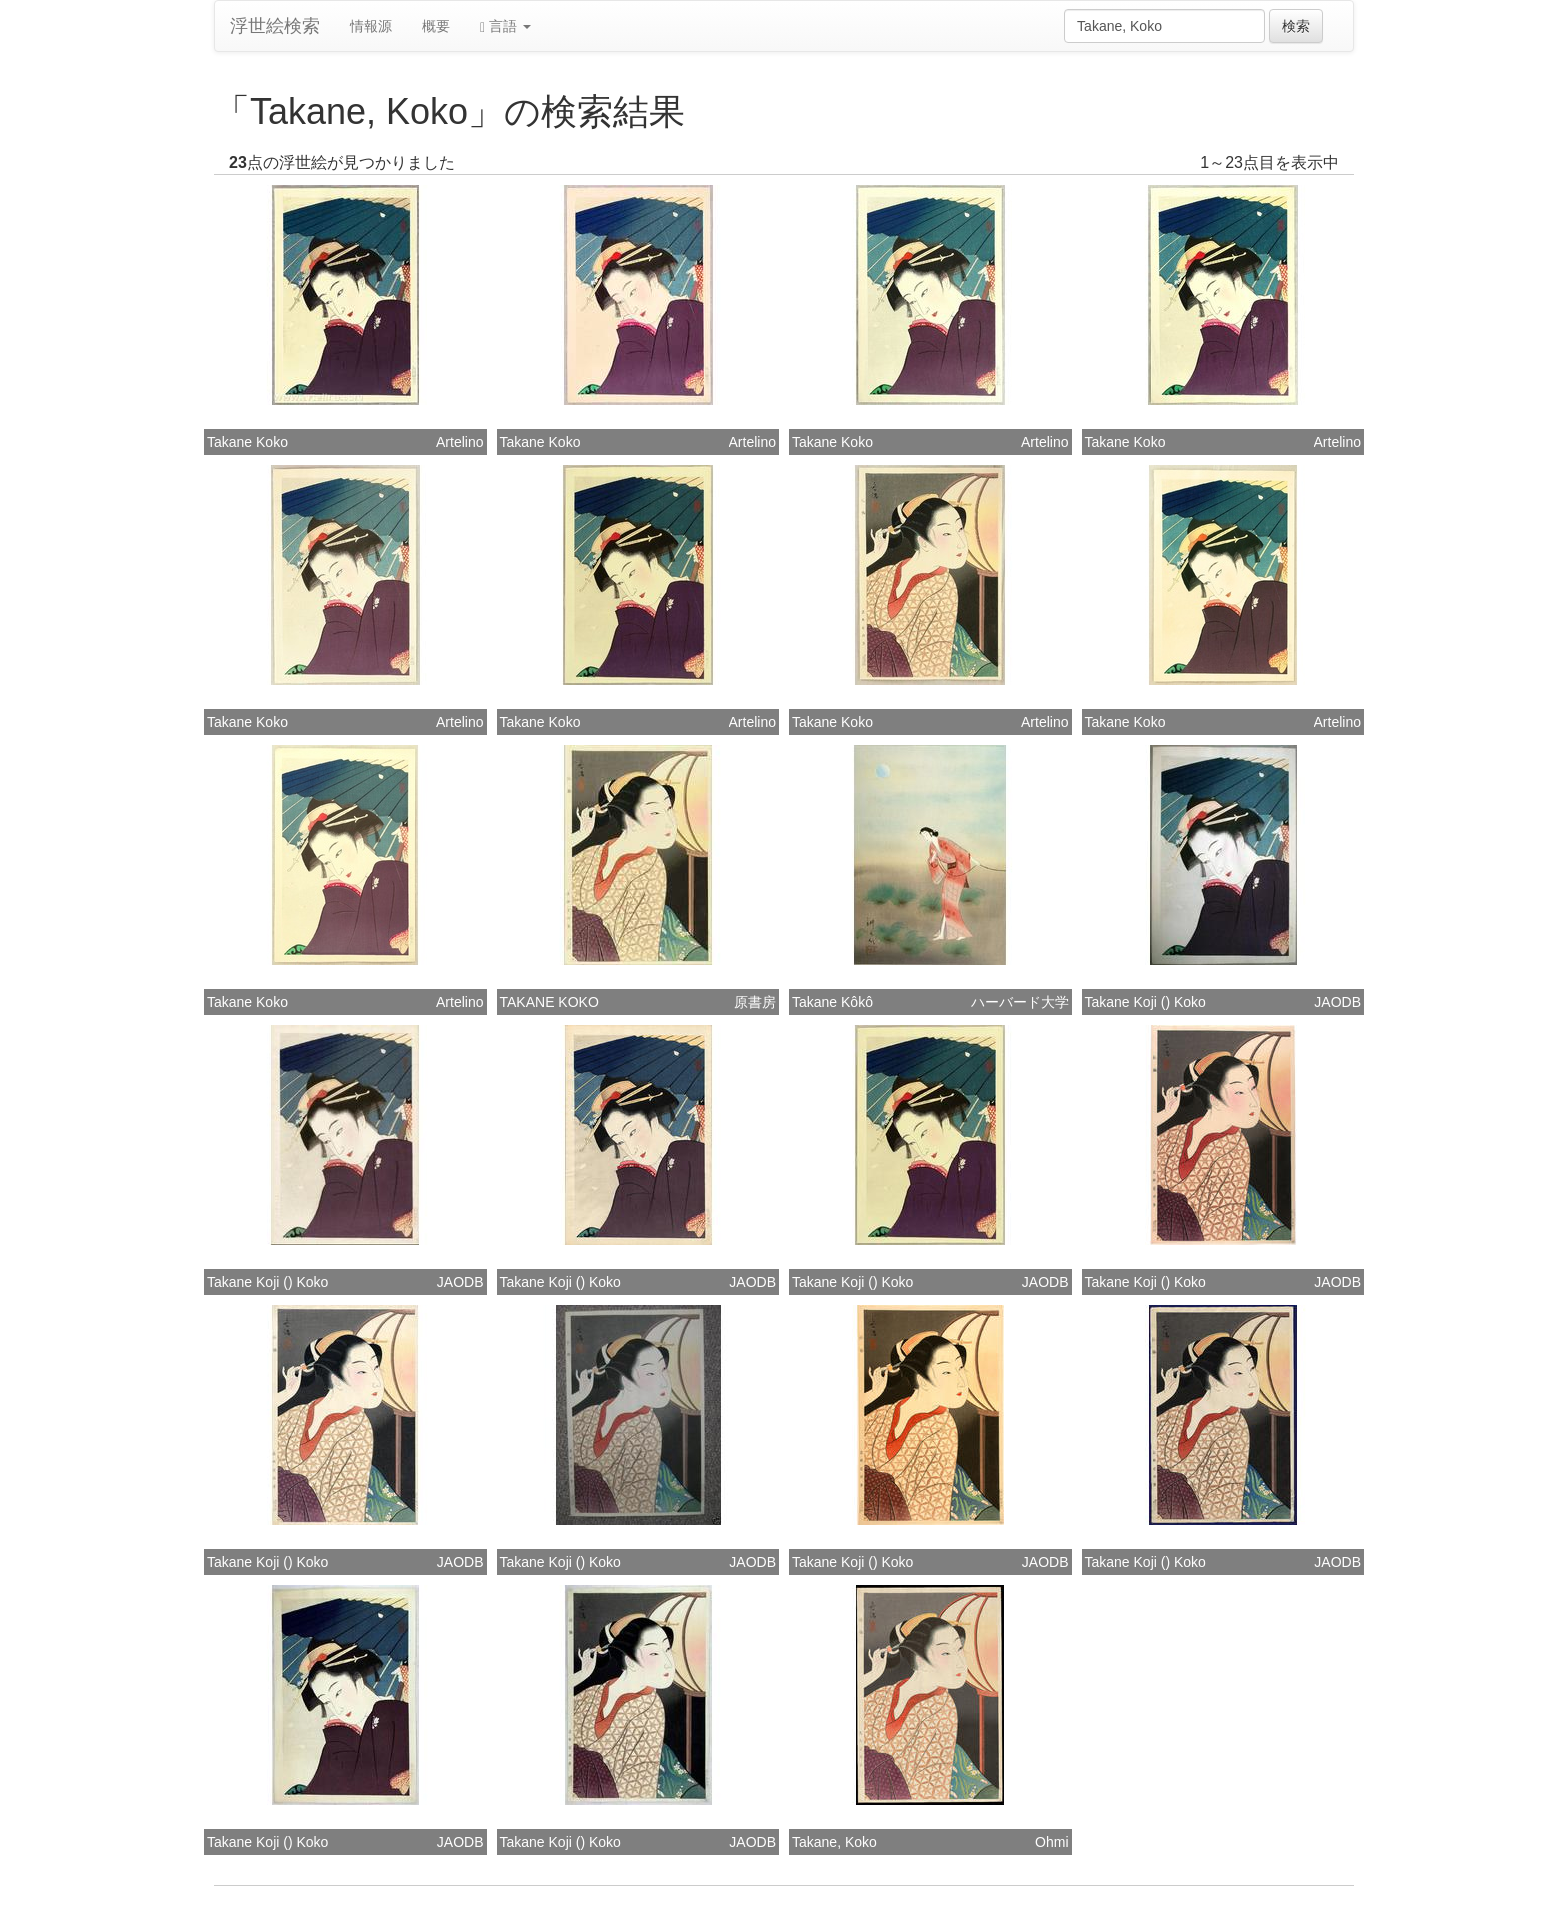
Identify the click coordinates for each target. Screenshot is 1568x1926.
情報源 (371, 26)
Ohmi (1051, 1842)
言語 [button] (505, 26)
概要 (436, 26)
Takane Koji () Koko (1145, 1002)
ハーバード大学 (1020, 1002)
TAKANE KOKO (549, 1002)
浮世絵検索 (275, 26)
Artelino (459, 442)
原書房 (755, 1002)
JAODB (1337, 1002)
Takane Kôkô (832, 1002)
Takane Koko (247, 442)
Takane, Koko (834, 1842)
